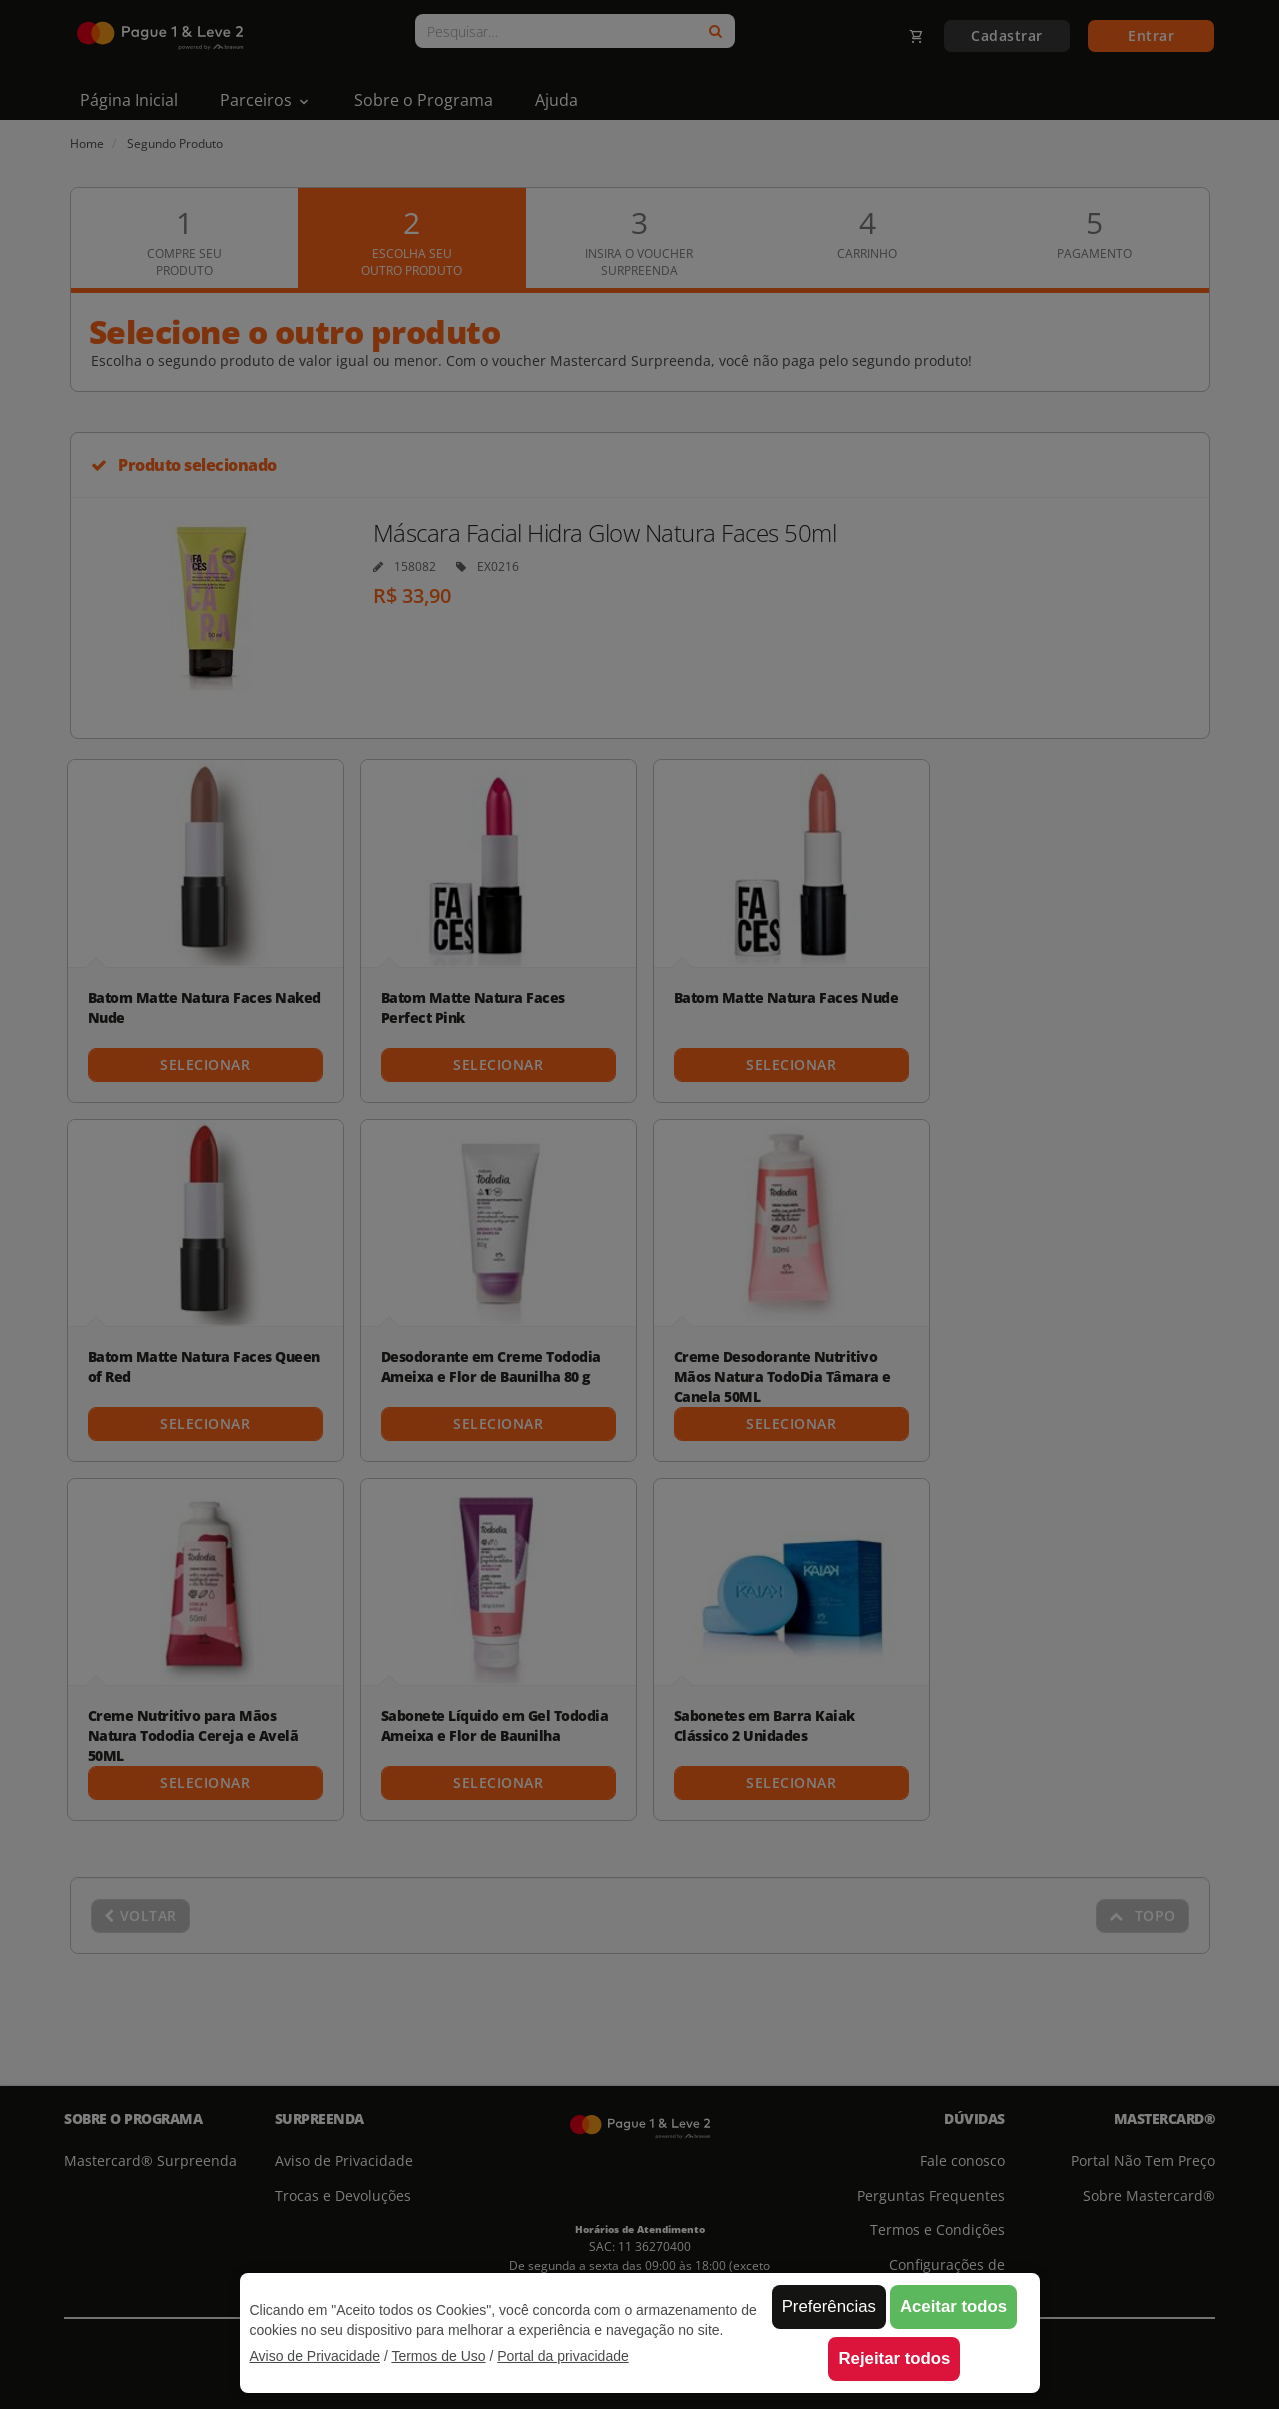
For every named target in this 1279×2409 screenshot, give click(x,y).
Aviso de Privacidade (315, 2356)
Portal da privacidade (563, 2356)
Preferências (829, 2306)
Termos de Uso (438, 2356)
